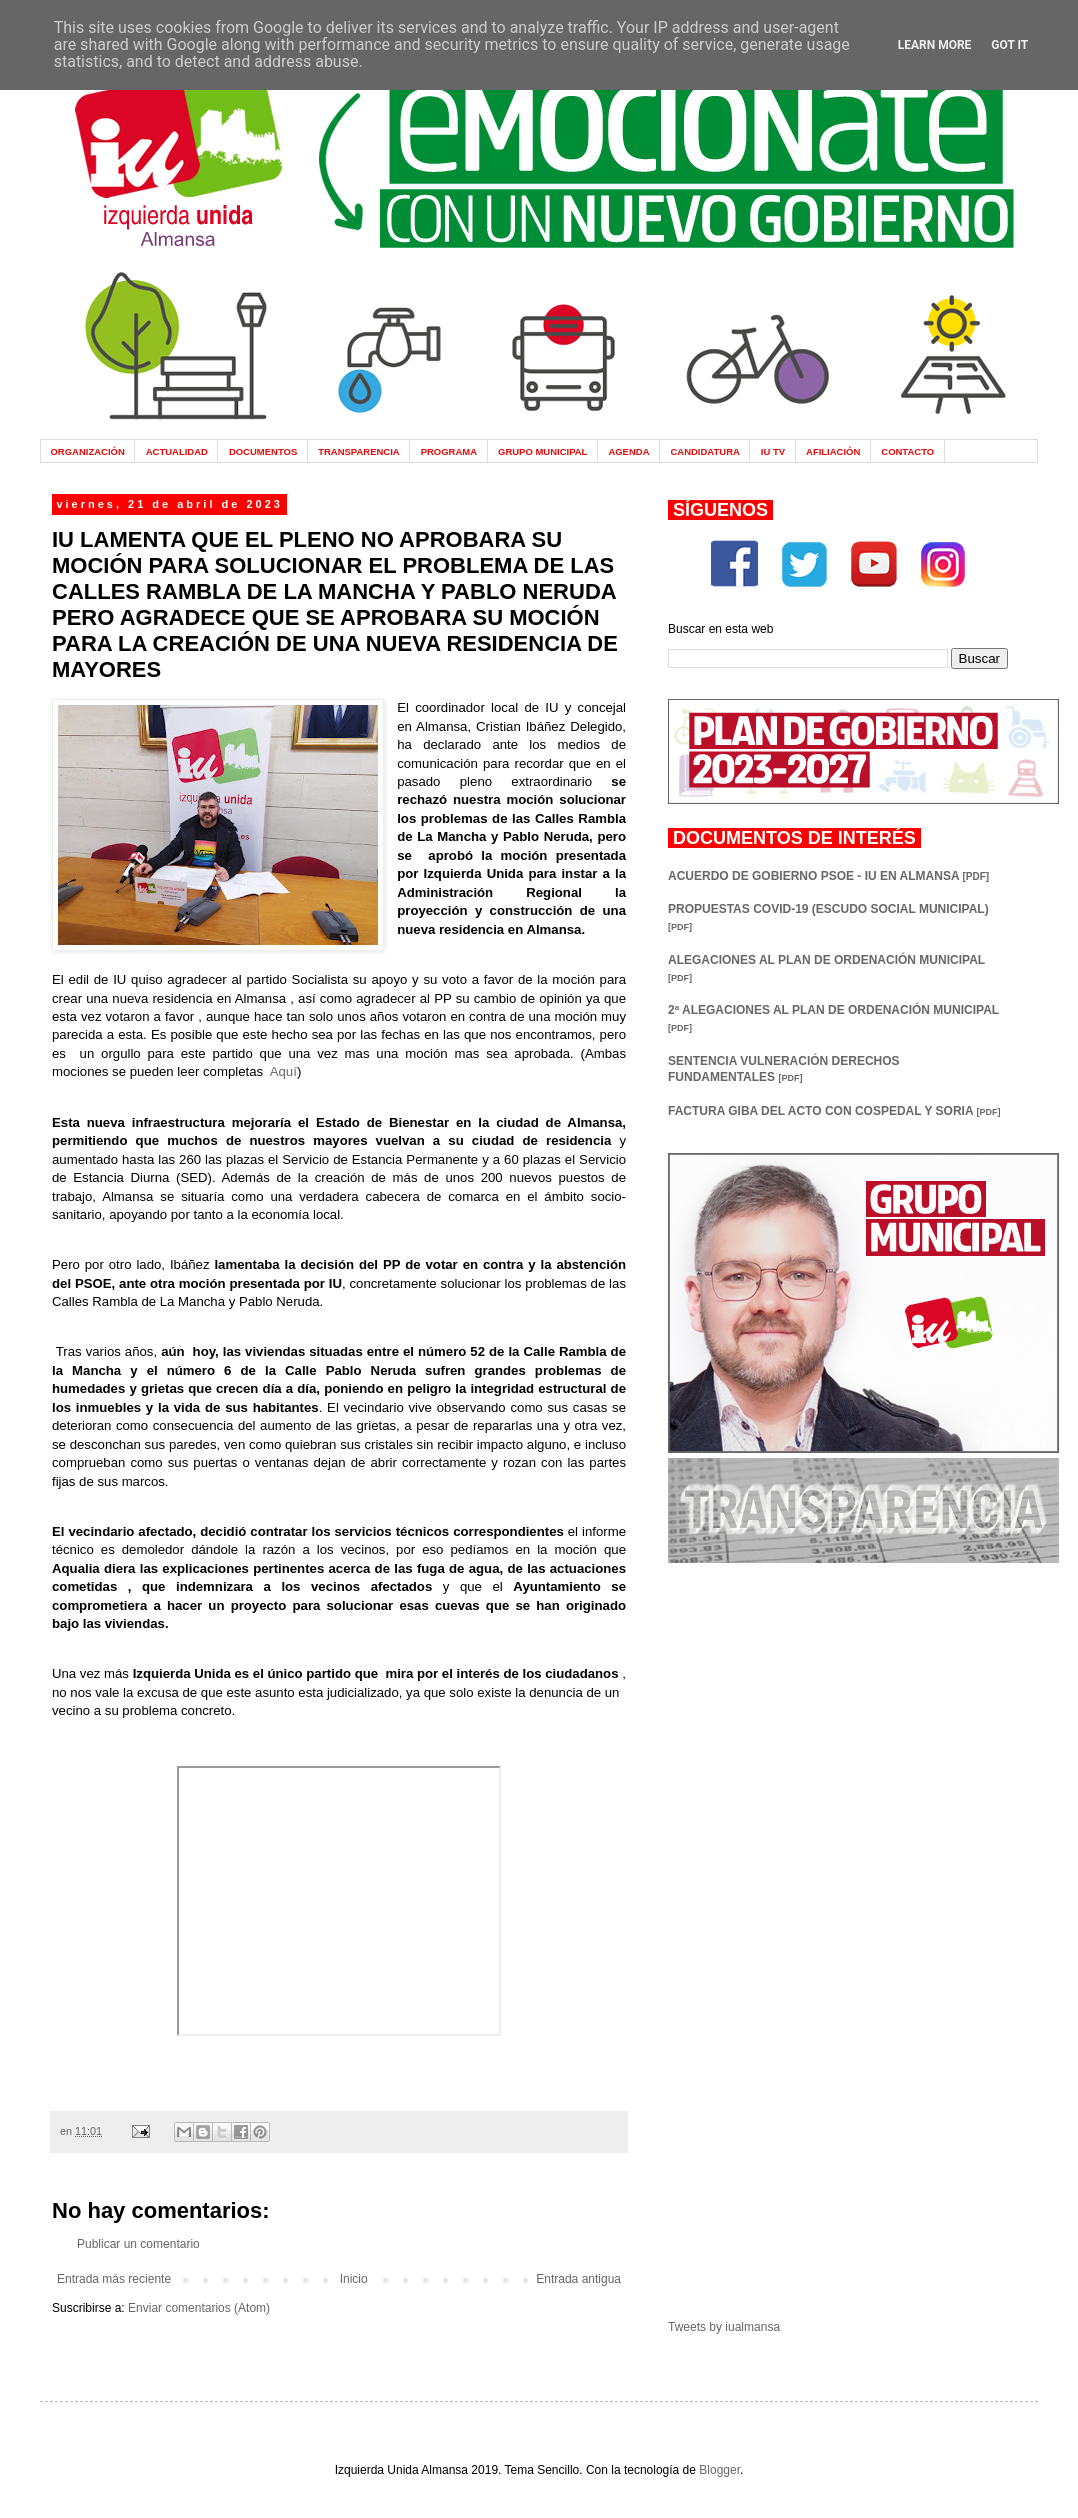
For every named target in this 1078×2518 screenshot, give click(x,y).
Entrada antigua (578, 2279)
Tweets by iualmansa (724, 2327)
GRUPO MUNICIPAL (542, 451)
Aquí (283, 1071)
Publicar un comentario (138, 2244)
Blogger (719, 2470)
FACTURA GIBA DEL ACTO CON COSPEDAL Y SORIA (834, 1111)
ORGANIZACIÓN (87, 451)
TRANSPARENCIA (359, 451)
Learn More (935, 45)
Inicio (354, 2279)
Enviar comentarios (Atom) (199, 2308)
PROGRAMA (449, 451)
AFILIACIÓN (833, 451)
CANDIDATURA (704, 451)
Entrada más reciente (114, 2279)
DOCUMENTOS (263, 451)
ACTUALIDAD (177, 451)
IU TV (773, 451)
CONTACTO (907, 451)
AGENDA (628, 451)
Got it (1009, 45)
